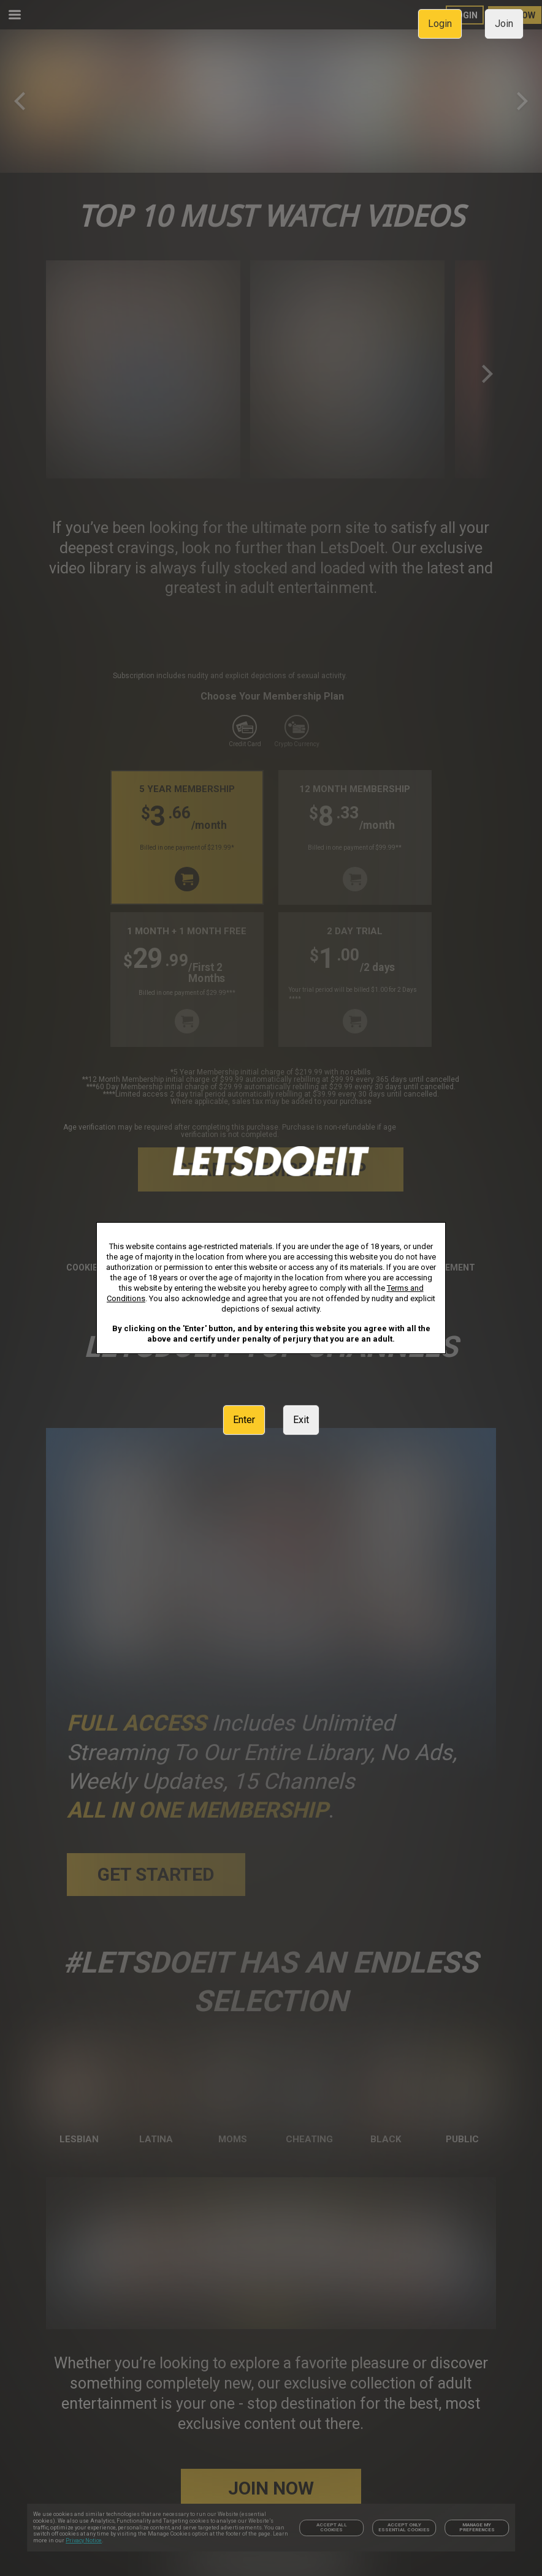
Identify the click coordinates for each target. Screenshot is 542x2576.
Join (504, 23)
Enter (244, 1420)
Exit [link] (301, 1420)
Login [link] (440, 23)
